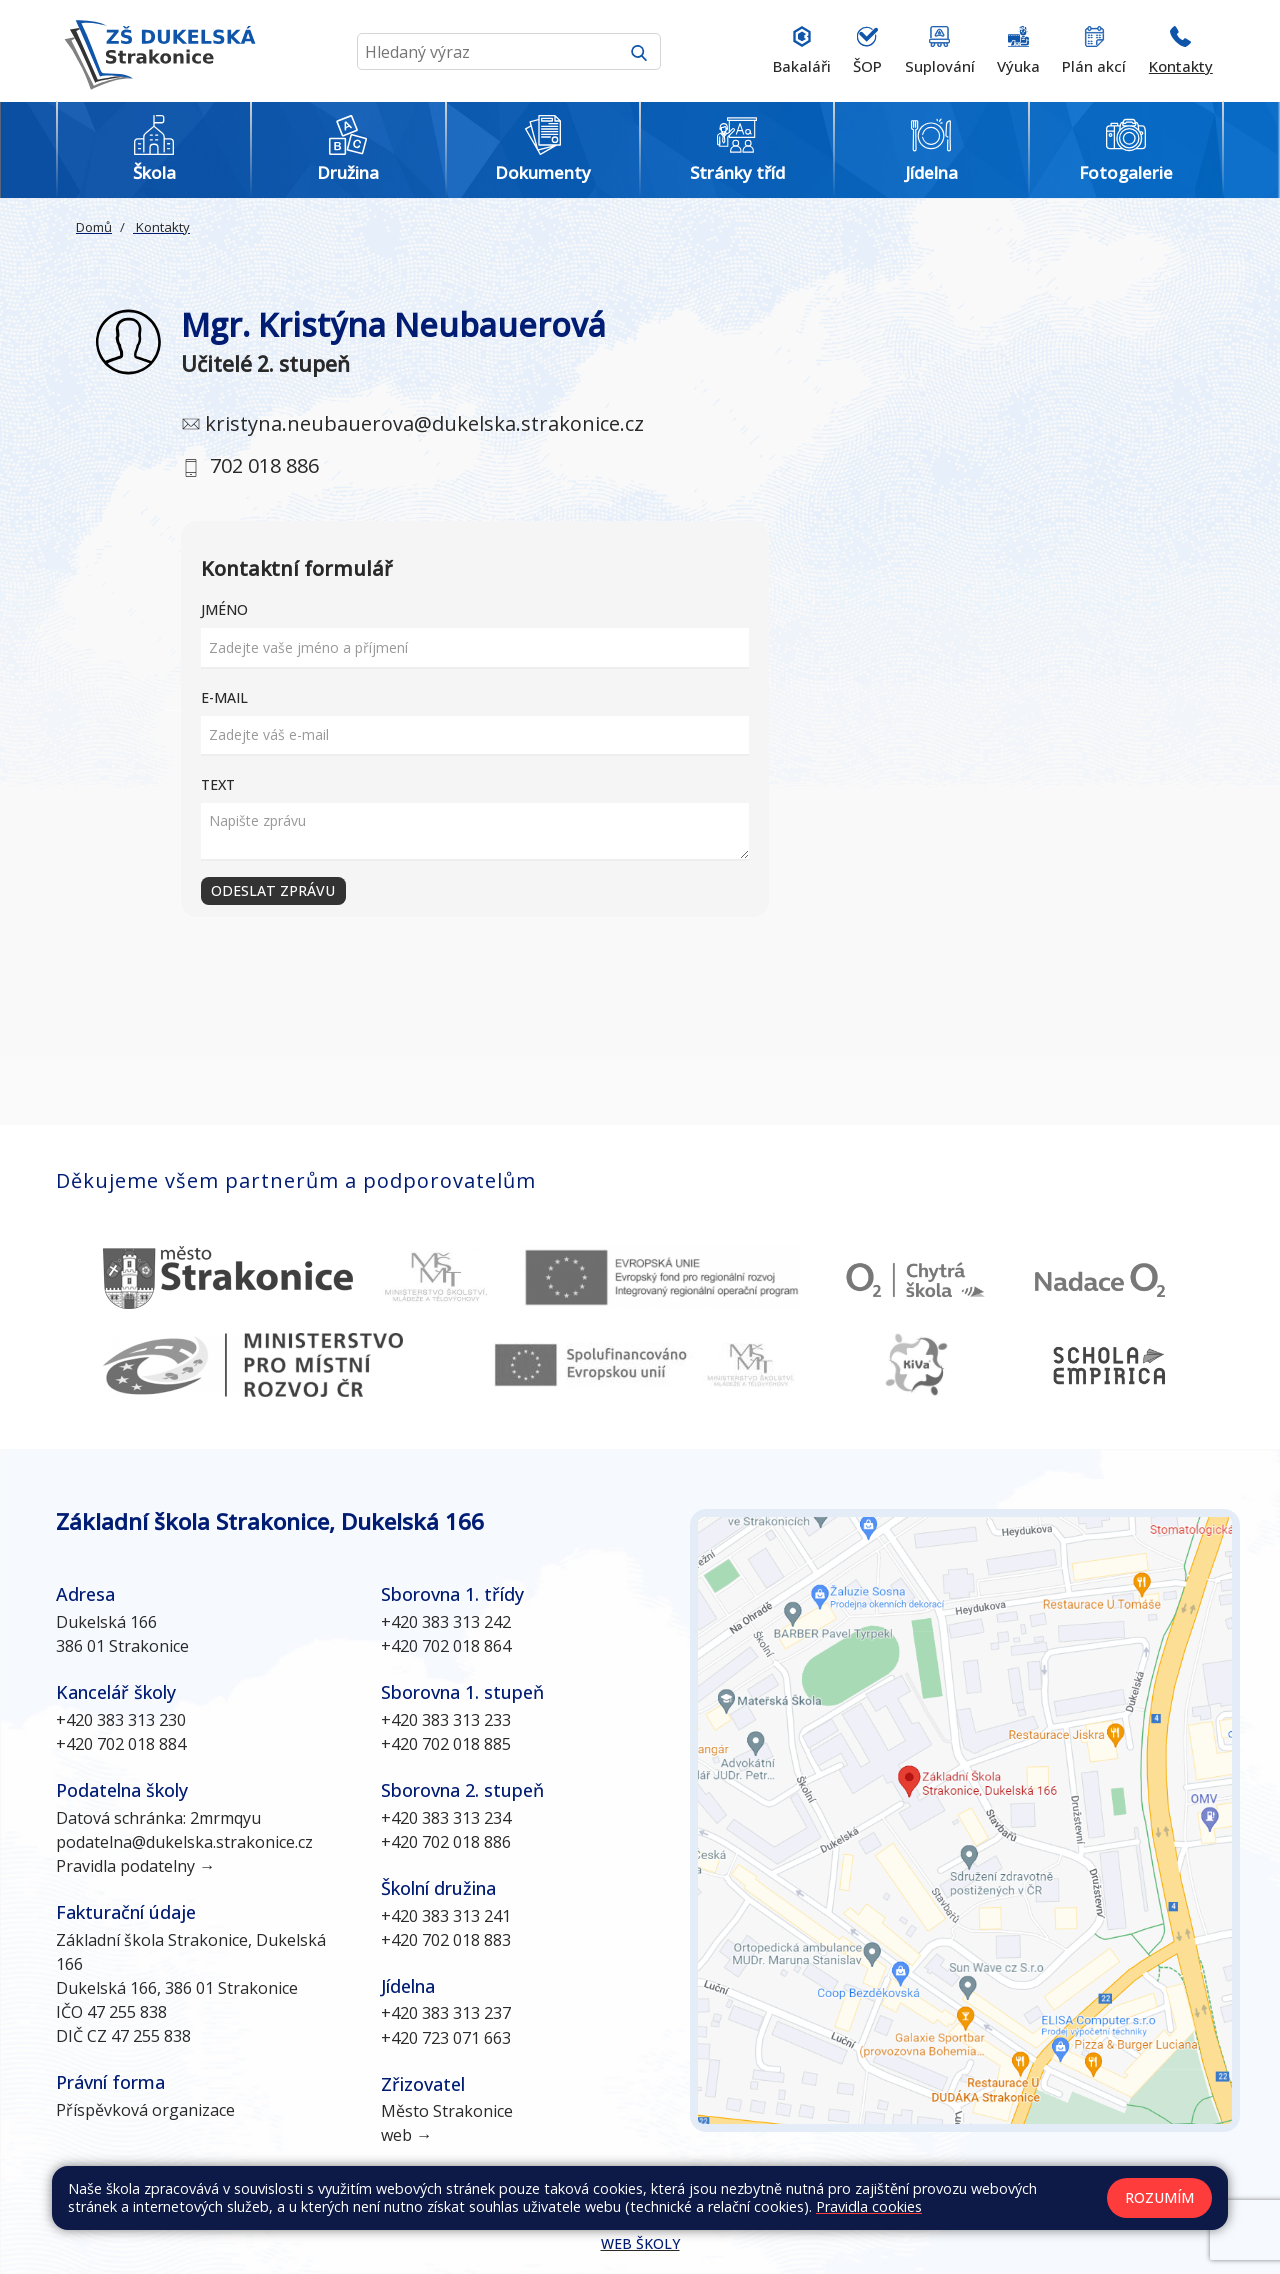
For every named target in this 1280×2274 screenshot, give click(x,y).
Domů (94, 227)
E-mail (224, 697)
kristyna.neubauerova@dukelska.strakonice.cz (424, 423)
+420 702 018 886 (446, 1842)
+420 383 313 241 (446, 1916)
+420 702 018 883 (446, 1940)
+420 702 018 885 (446, 1744)
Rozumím (1159, 2197)
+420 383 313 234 (446, 1818)
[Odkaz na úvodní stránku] (156, 51)
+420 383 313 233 (446, 1720)
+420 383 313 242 (446, 1622)
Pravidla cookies (869, 2206)
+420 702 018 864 (446, 1646)
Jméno (224, 609)
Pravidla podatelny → (135, 1866)
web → (406, 2135)
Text (218, 784)
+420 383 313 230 (121, 1720)
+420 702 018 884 (121, 1744)
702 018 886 (264, 465)
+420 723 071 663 (446, 2038)
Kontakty (161, 227)
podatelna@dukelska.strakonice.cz (184, 1842)
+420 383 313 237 (446, 2013)
